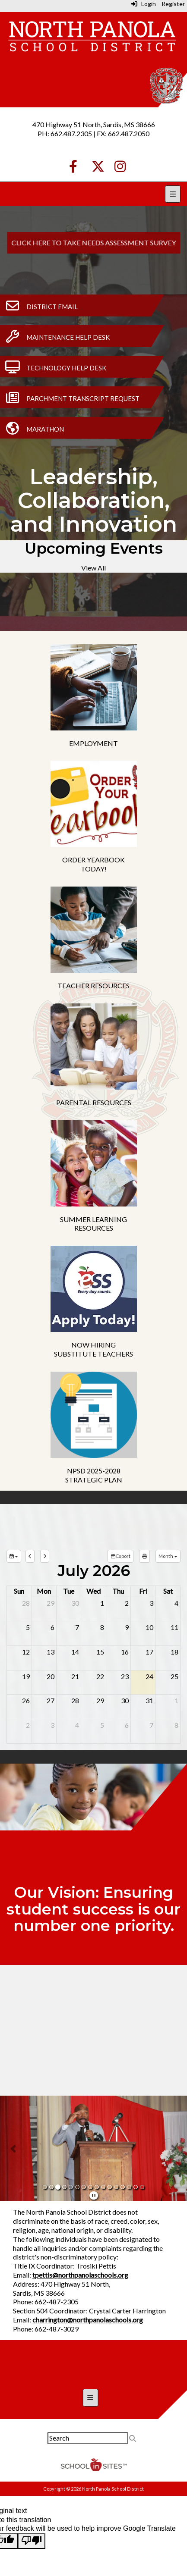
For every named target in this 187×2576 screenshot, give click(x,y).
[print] (144, 1556)
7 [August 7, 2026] (151, 1725)
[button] (14, 2148)
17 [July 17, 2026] (149, 1652)
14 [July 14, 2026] (75, 1652)
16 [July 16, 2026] (125, 1652)
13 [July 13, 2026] (50, 1652)
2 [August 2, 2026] (28, 1725)
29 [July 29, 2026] (100, 1700)
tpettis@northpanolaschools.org (80, 2275)
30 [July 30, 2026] (125, 1700)
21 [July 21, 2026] (75, 1676)
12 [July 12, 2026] (26, 1652)
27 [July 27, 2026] (50, 1700)
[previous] (30, 1556)
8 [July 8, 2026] (102, 1627)
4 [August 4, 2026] (77, 1725)
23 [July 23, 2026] (125, 1676)
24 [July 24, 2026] (149, 1676)
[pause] (93, 2195)
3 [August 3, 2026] (52, 1725)
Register (173, 3)
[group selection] (13, 1556)
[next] (44, 1556)
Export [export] (120, 1556)
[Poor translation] (31, 2541)
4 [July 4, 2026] (176, 1603)
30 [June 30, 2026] (75, 1603)
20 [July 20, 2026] (50, 1676)
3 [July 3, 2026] (151, 1603)
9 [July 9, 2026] (127, 1627)
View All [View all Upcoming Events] (93, 568)
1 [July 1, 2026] (102, 1603)
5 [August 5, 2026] (102, 1725)
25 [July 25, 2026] (174, 1676)
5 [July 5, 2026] (28, 1627)
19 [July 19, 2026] (26, 1676)
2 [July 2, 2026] (127, 1603)
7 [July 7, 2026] (77, 1627)
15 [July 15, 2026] (100, 1652)
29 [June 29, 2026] (50, 1603)
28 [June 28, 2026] (26, 1603)
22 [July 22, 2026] (100, 1676)
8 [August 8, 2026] (176, 1725)
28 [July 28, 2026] (75, 1700)
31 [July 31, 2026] (149, 1700)
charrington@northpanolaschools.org (87, 2320)
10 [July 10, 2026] (149, 1627)
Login (143, 3)
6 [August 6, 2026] (127, 1725)
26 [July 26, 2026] (26, 1700)
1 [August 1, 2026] (176, 1700)
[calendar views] (168, 1556)
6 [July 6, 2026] (52, 1627)
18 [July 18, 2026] (174, 1652)
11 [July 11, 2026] (174, 1627)
